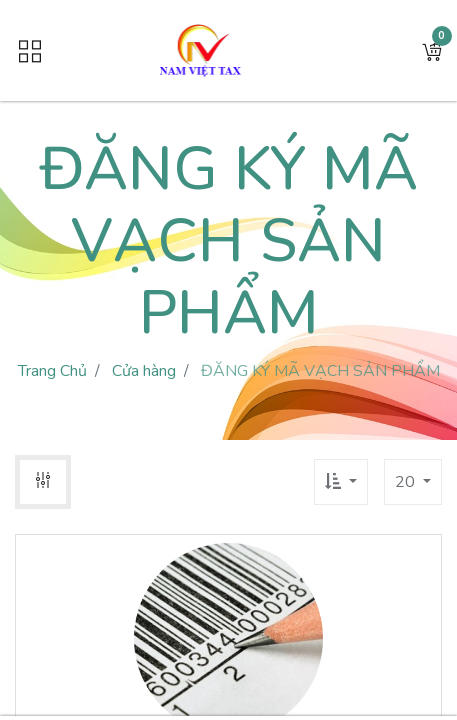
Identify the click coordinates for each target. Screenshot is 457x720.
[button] (432, 51)
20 (407, 482)
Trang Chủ (52, 371)
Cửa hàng (144, 371)
